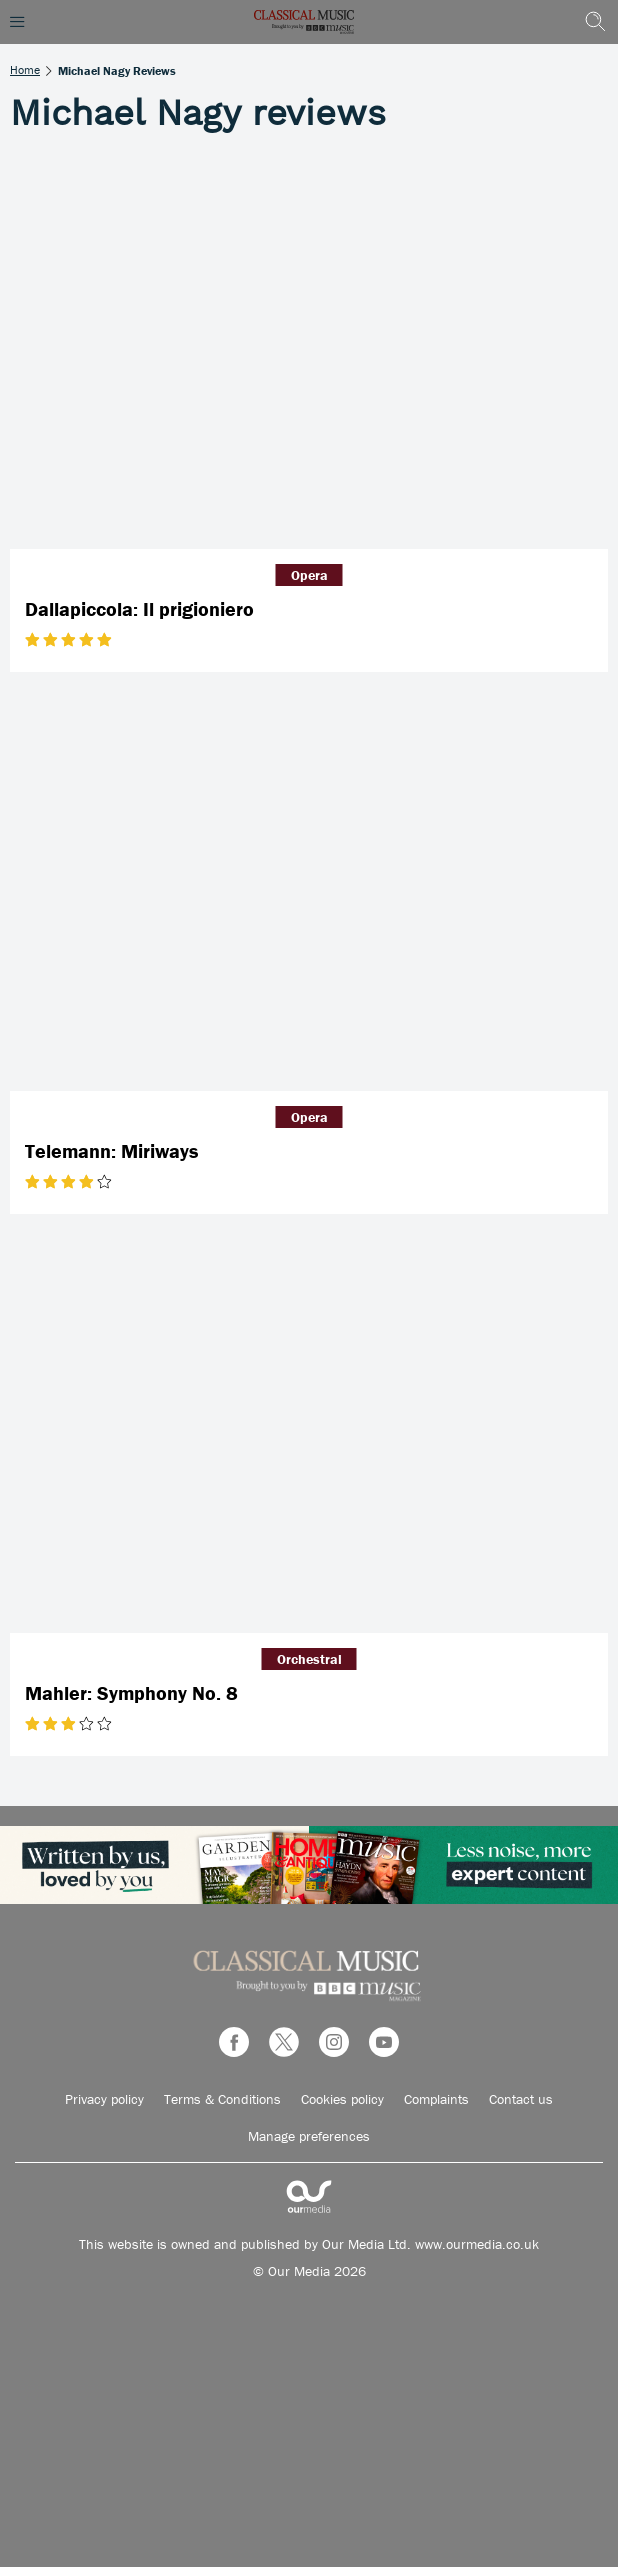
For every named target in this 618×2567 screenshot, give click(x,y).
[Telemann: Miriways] (309, 891)
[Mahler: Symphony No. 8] (309, 1433)
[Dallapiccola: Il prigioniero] (309, 350)
